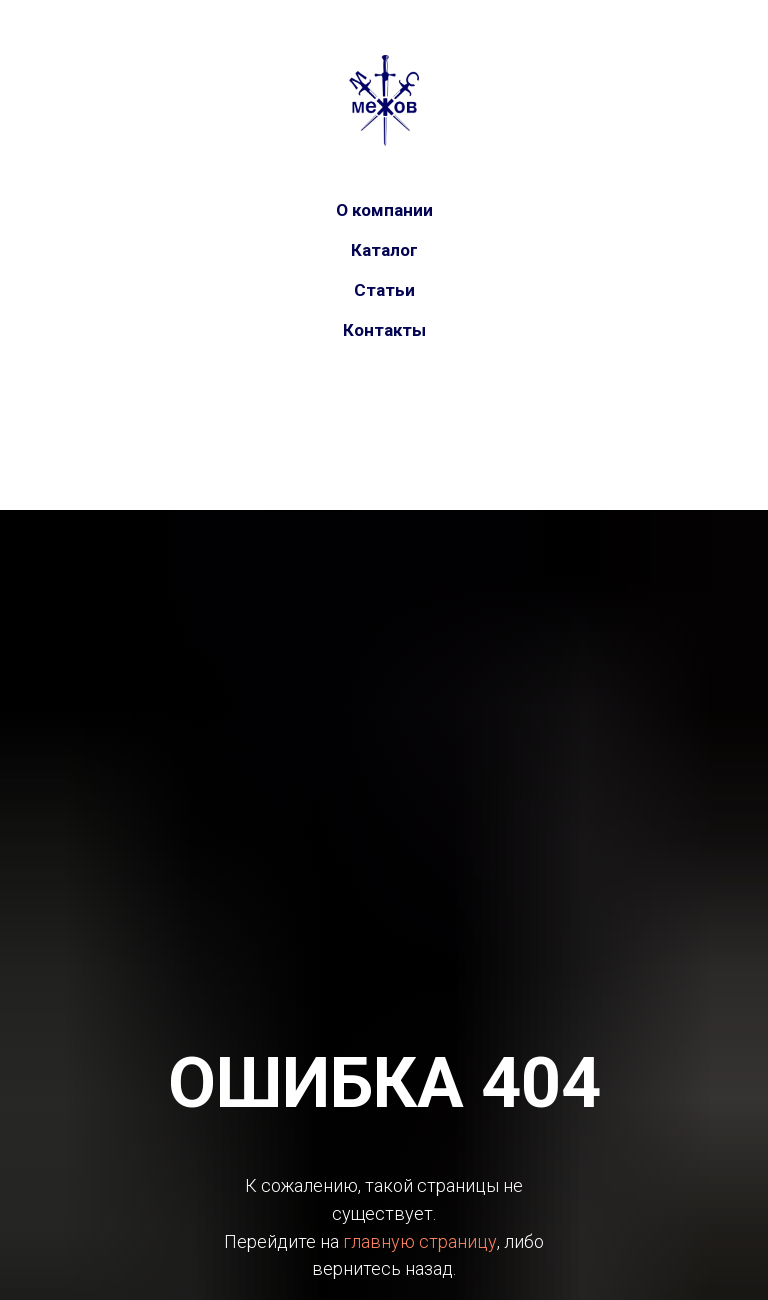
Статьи (384, 290)
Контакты (384, 330)
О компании (384, 210)
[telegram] (404, 415)
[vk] (364, 415)
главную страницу (420, 1241)
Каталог (384, 250)
